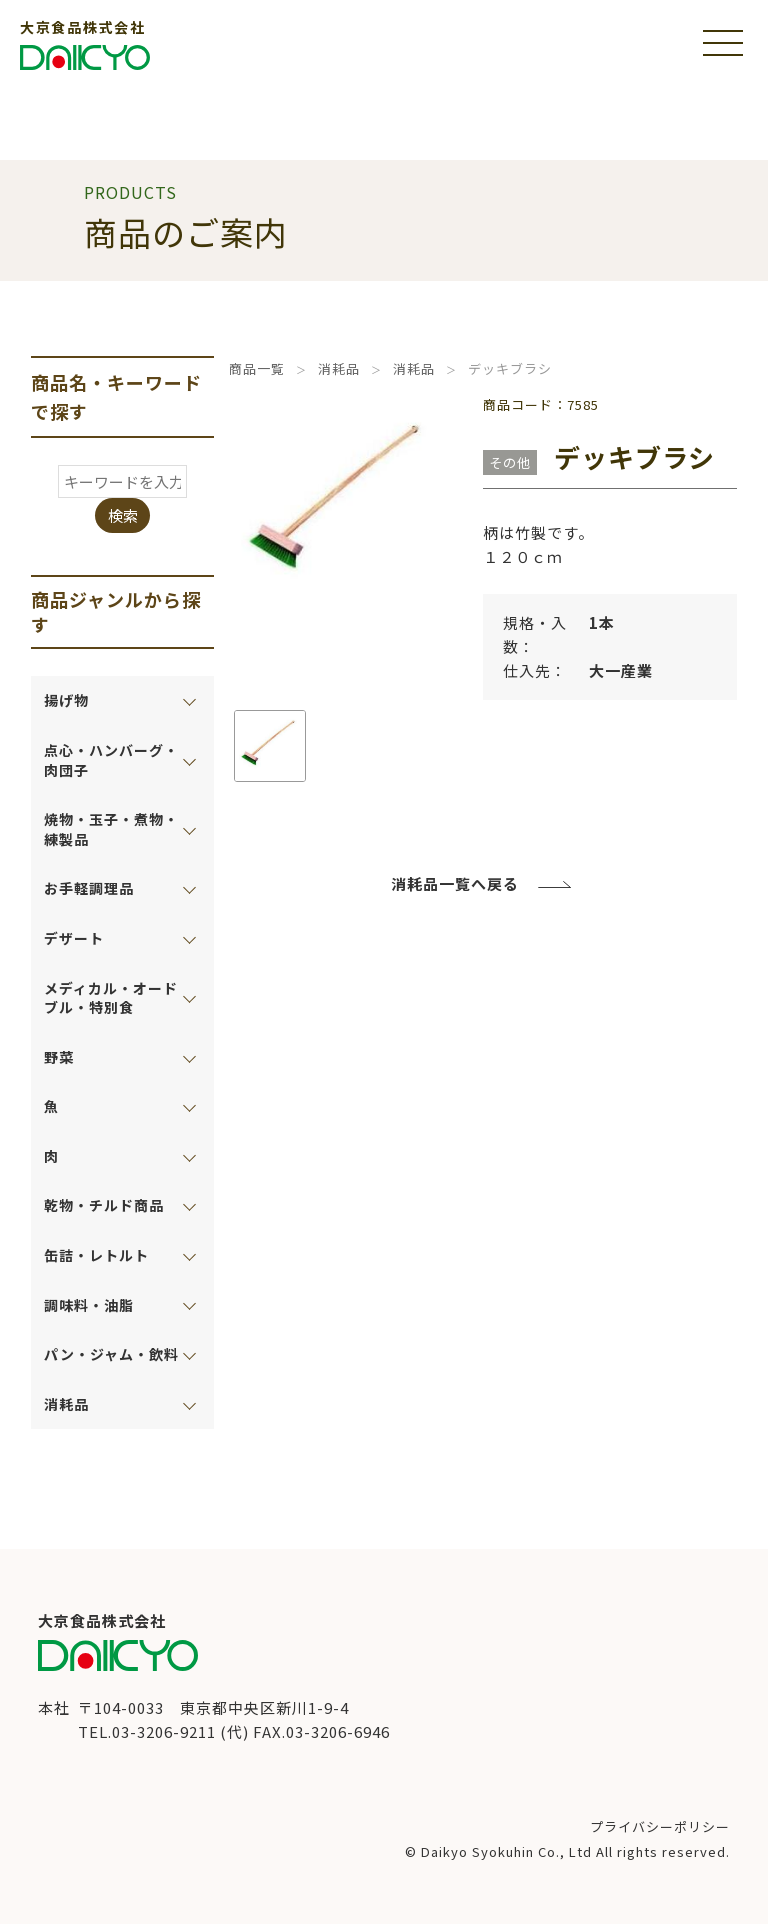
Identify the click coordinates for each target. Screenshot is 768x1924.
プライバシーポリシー (660, 1826)
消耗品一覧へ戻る (455, 883)
